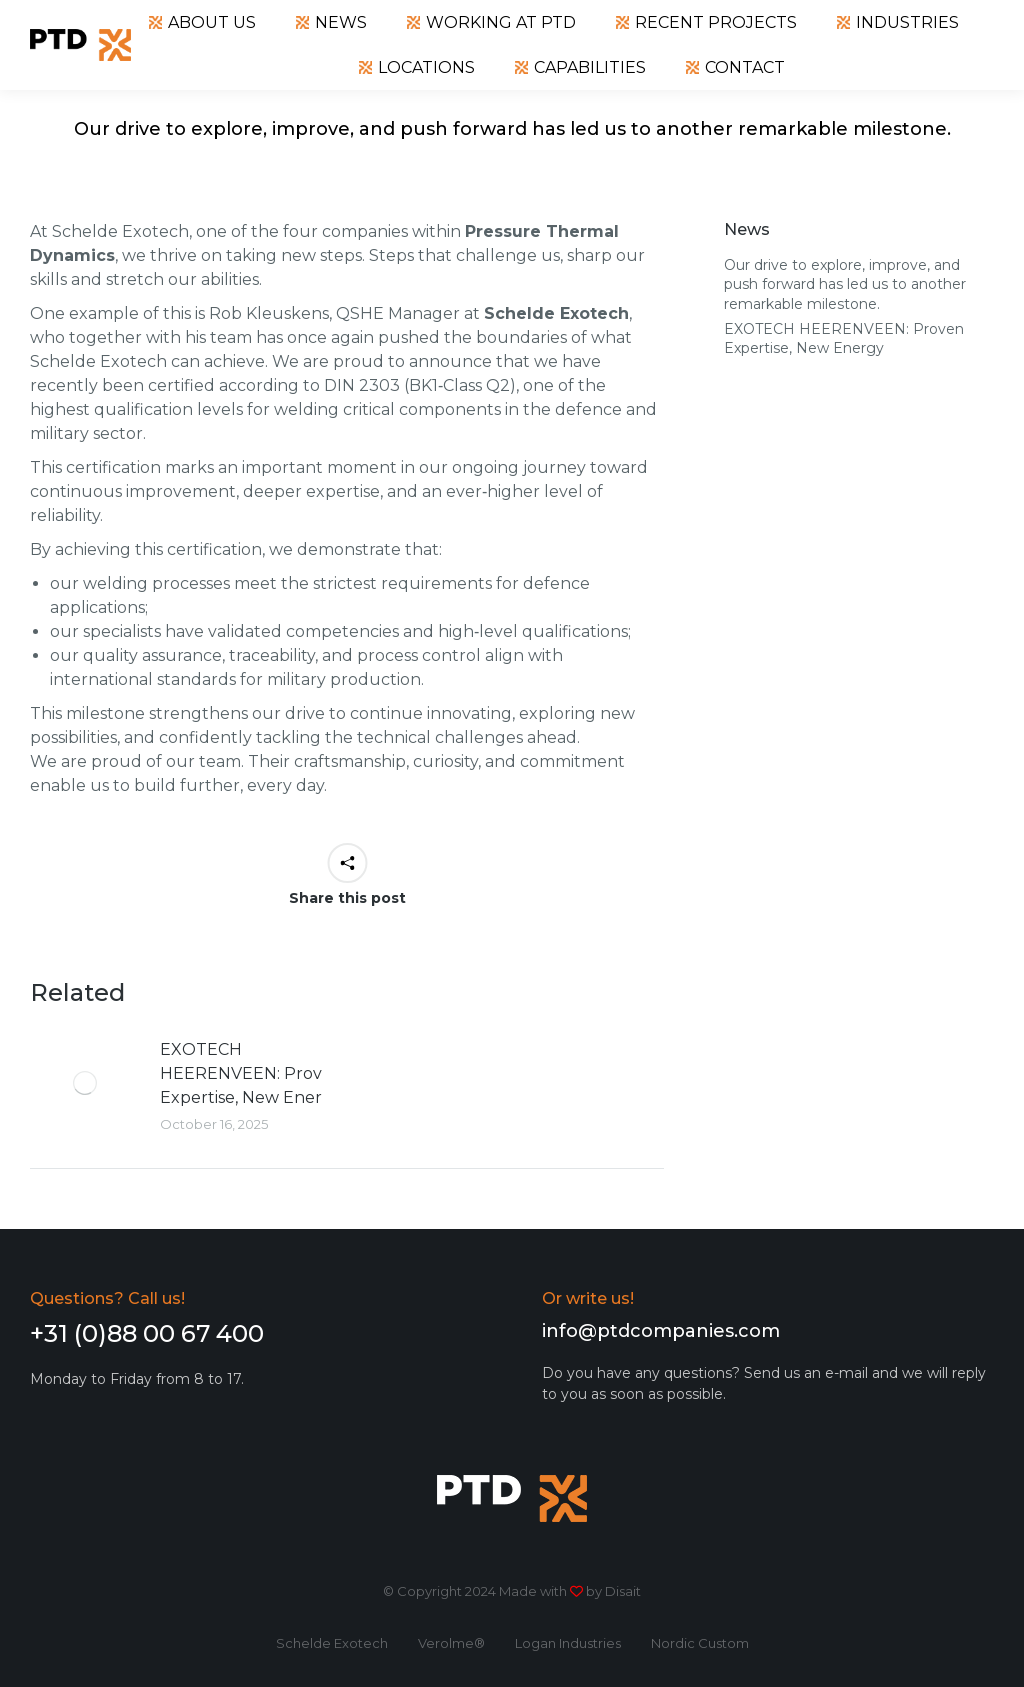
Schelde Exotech (332, 1643)
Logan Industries (568, 1643)
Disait (623, 1591)
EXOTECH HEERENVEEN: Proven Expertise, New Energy (251, 1073)
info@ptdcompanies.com (661, 1331)
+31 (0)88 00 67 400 (147, 1333)
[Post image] (85, 1083)
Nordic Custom (700, 1643)
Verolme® (451, 1643)
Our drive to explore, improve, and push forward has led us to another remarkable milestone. (845, 284)
